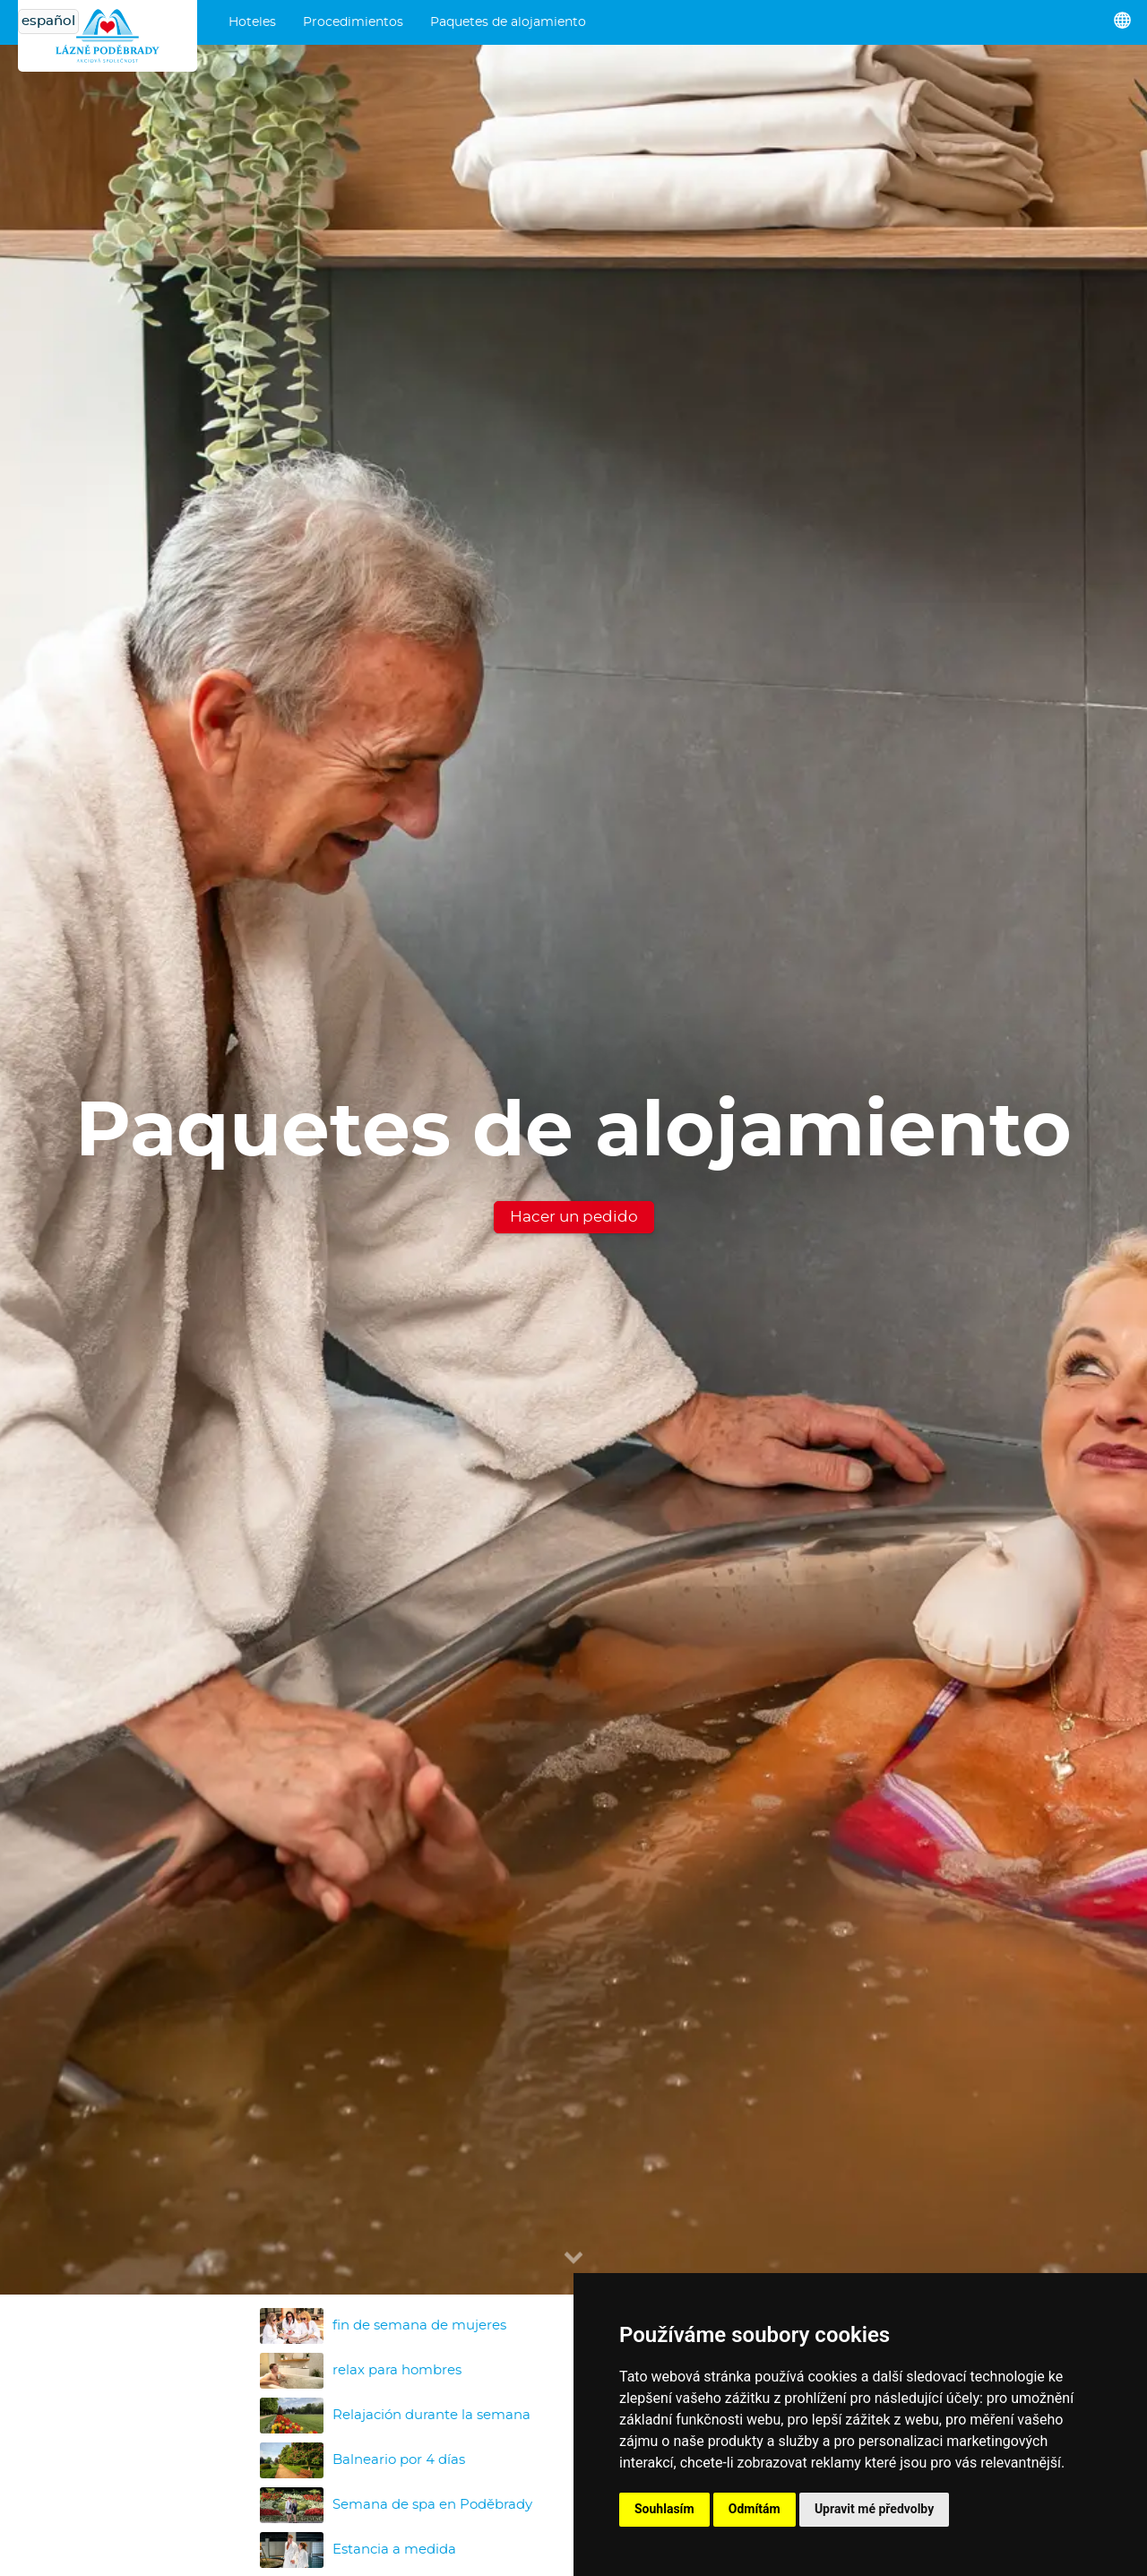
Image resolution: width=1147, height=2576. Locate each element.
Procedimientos (353, 22)
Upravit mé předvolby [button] (874, 2509)
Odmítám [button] (754, 2509)
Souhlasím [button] (664, 2509)
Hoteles (252, 22)
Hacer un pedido (574, 1216)
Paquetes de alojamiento (508, 22)
